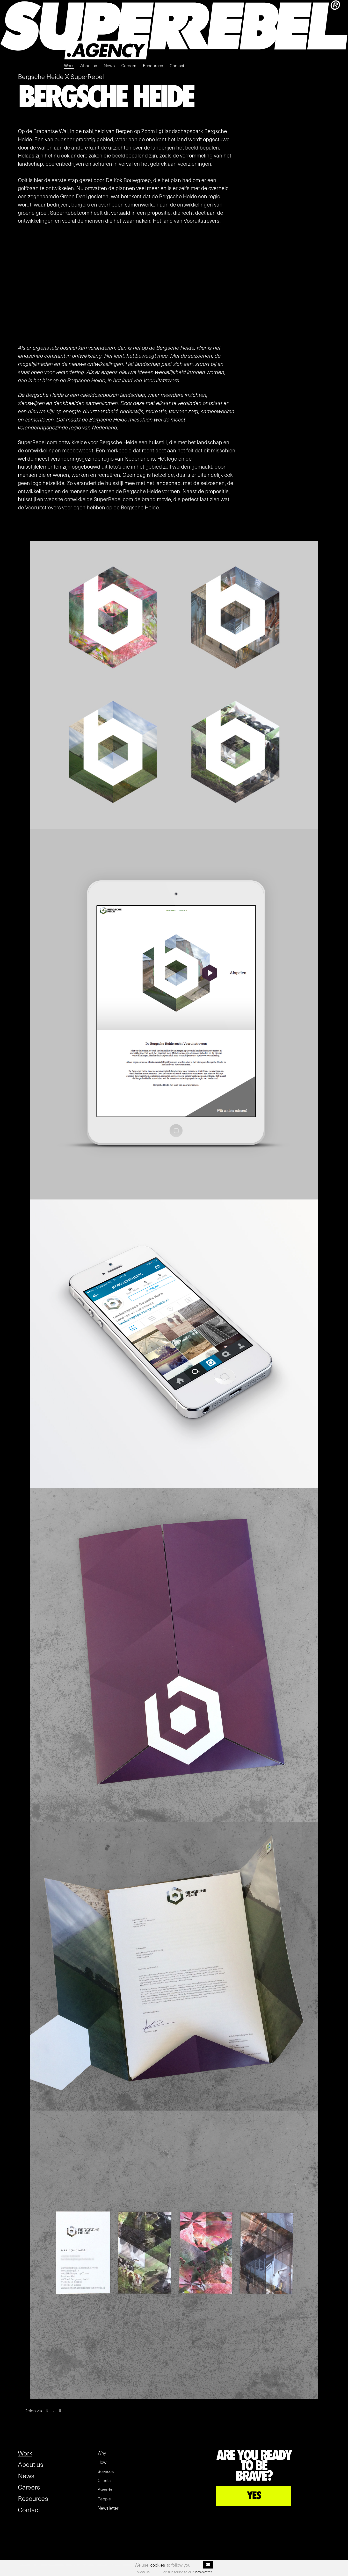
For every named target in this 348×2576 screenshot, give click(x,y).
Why (102, 2452)
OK (207, 2564)
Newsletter (108, 2507)
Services (106, 2471)
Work (69, 65)
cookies (157, 2565)
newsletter (203, 2572)
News (109, 65)
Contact (177, 65)
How (102, 2462)
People (104, 2498)
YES (254, 2495)
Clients (104, 2480)
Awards (105, 2489)
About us (88, 65)
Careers (128, 65)
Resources (153, 65)
